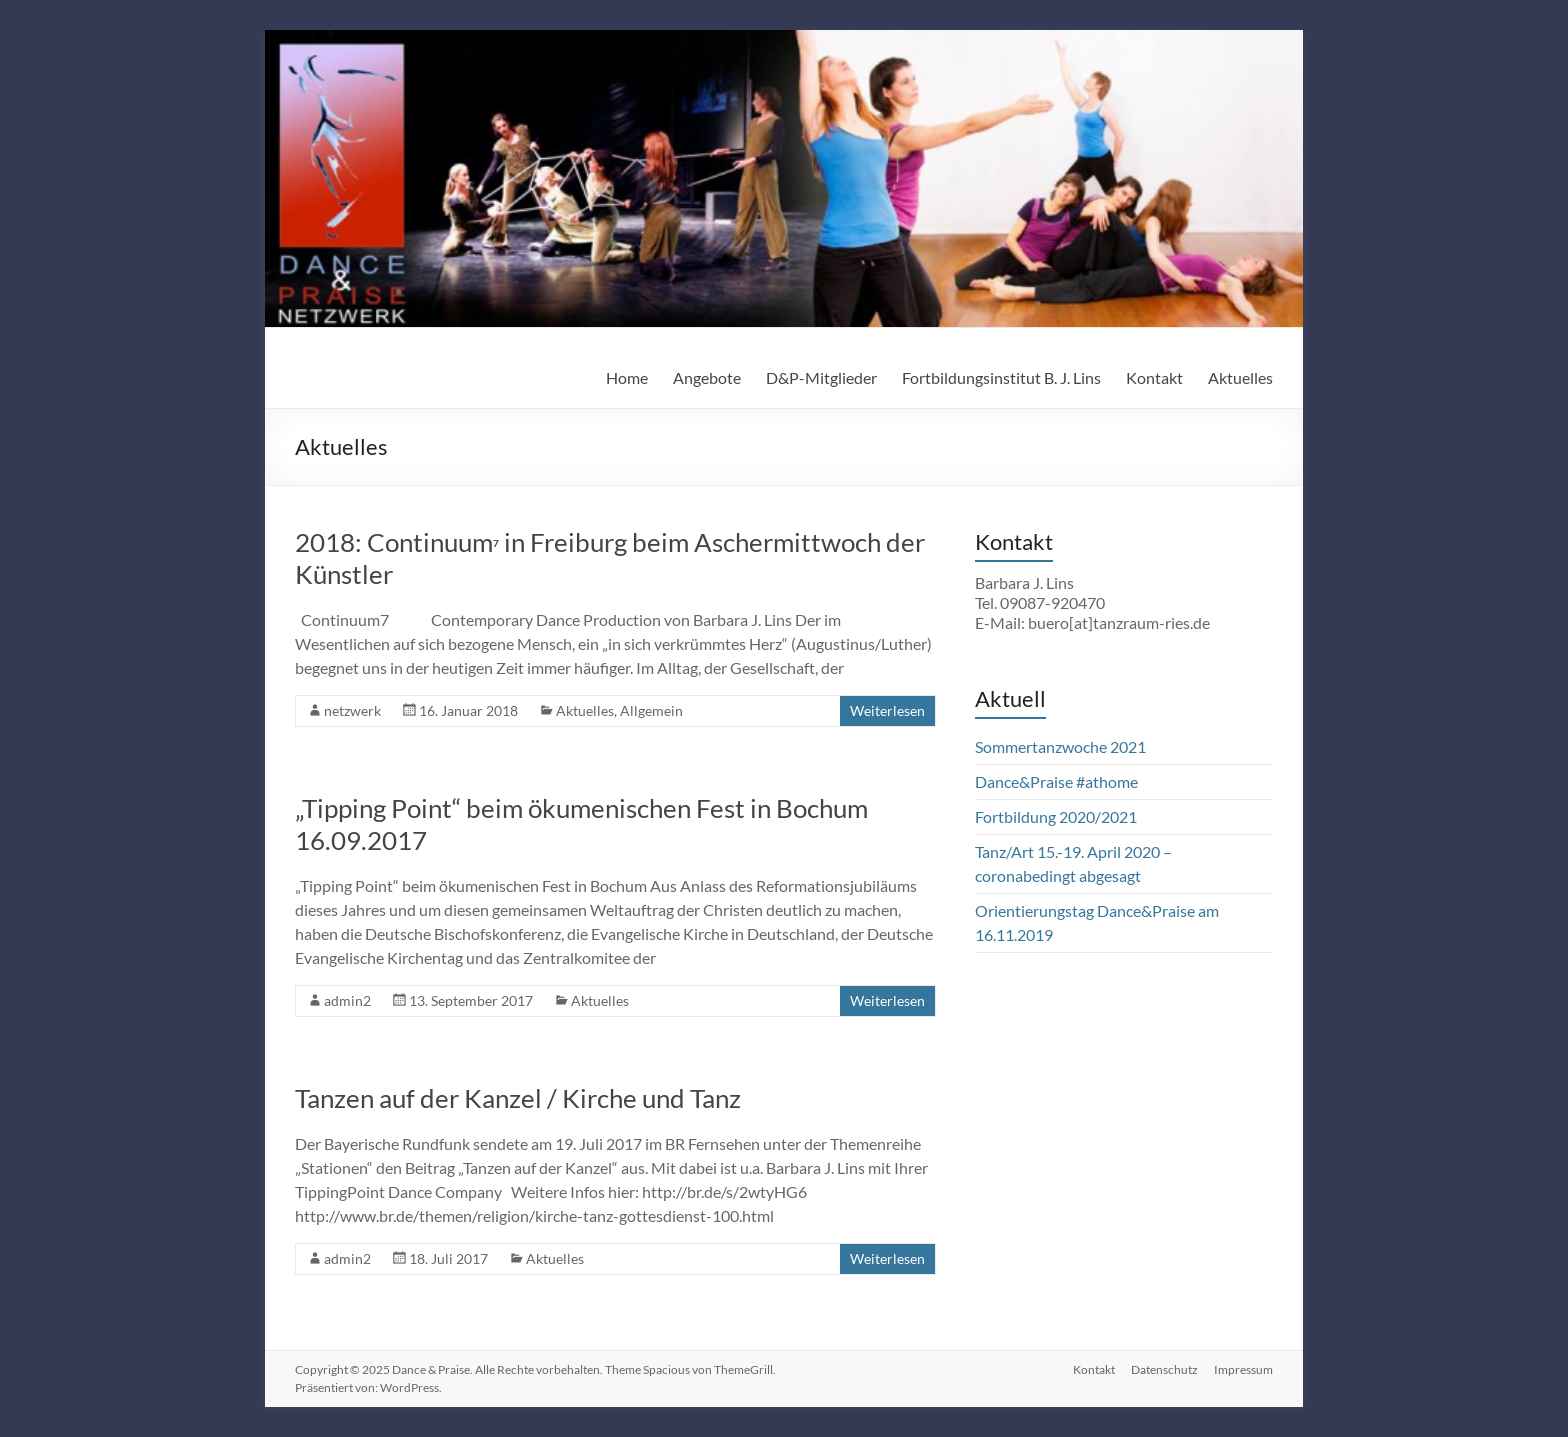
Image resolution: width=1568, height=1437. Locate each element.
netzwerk (352, 710)
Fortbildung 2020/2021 (1056, 816)
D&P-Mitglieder (821, 377)
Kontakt (1154, 377)
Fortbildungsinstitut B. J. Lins (1001, 377)
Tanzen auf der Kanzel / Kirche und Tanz (518, 1098)
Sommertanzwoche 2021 (1060, 746)
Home (627, 377)
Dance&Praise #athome (1056, 781)
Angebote (707, 377)
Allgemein (651, 710)
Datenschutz (1164, 1369)
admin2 (347, 1000)
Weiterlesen (887, 710)
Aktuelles (1240, 377)
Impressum (1243, 1369)
